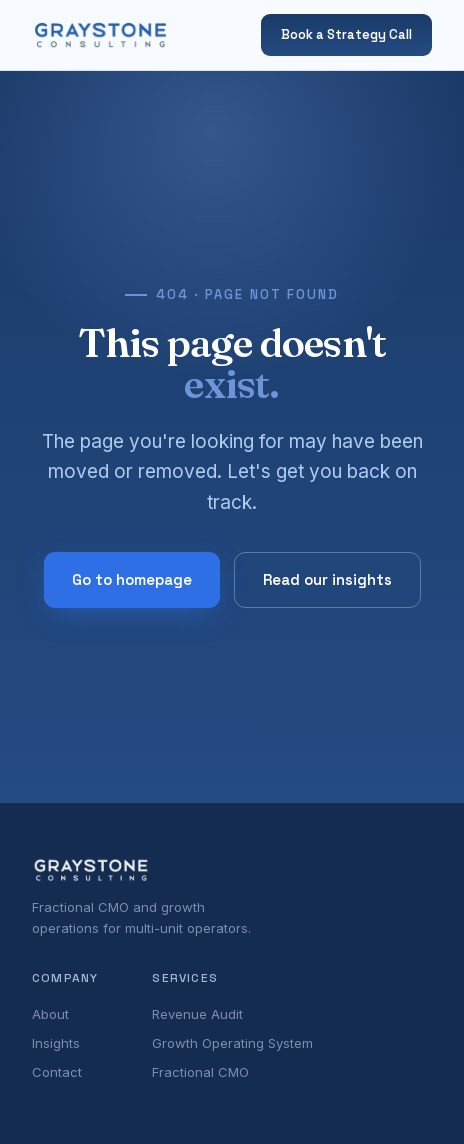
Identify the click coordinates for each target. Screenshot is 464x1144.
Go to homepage (132, 579)
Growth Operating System (232, 1043)
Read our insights (327, 579)
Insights (56, 1043)
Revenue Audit (197, 1014)
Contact (57, 1072)
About (50, 1014)
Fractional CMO (200, 1072)
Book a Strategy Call (346, 34)
